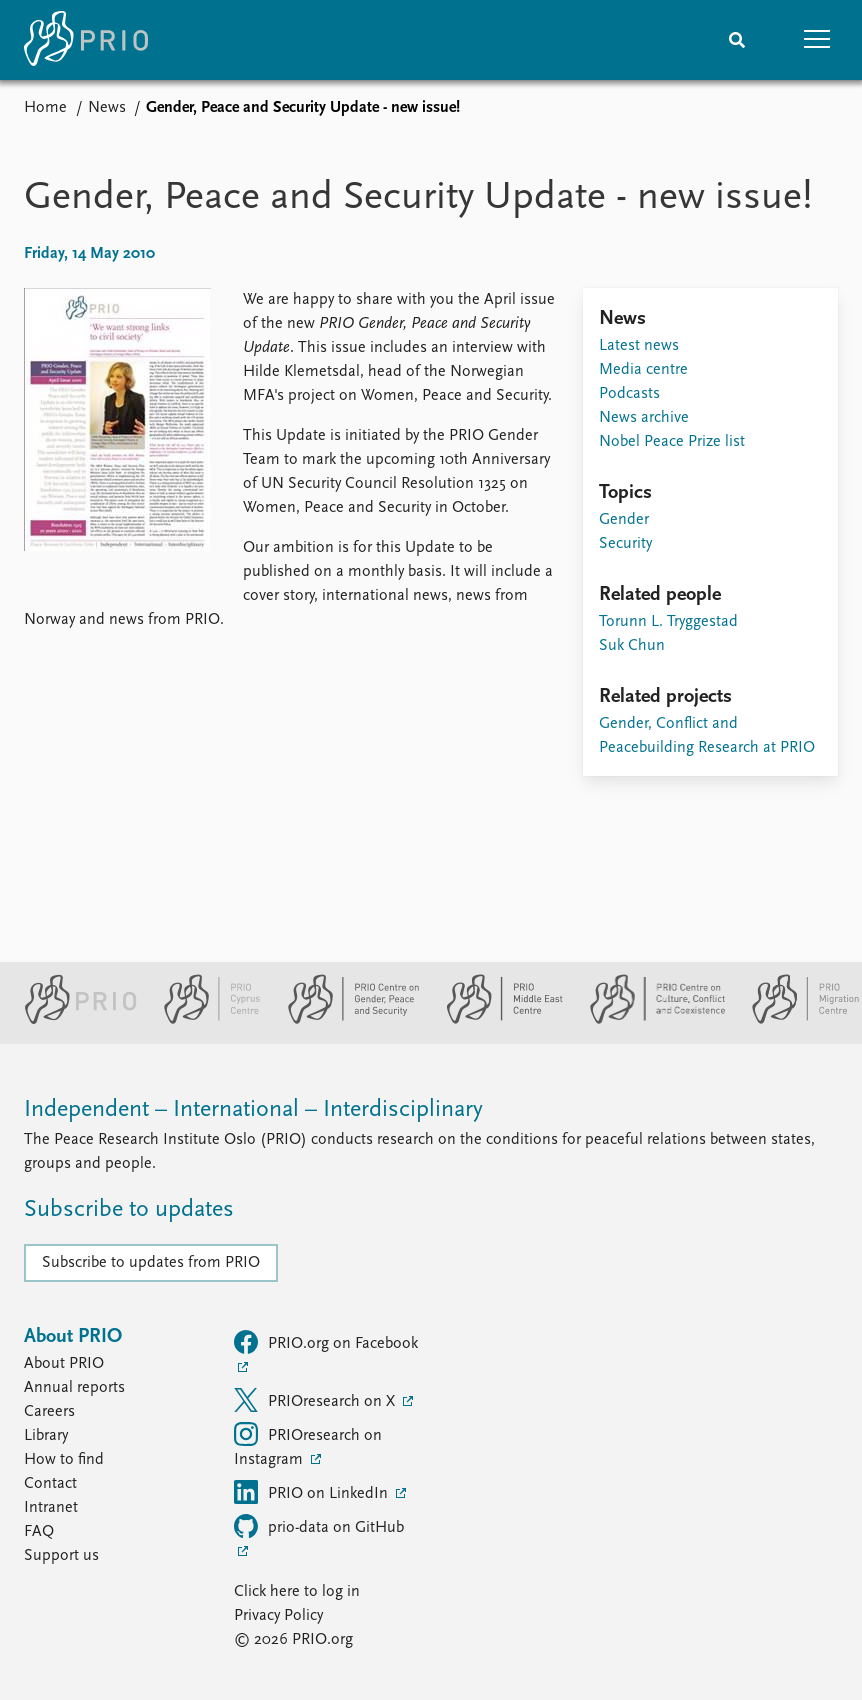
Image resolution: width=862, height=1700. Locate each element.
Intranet (51, 1508)
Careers (49, 1412)
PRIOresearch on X (316, 1400)
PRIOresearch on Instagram (308, 1445)
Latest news (639, 346)
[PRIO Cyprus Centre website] (204, 1020)
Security (625, 544)
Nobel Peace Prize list (672, 442)
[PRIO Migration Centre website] (795, 1020)
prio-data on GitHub (319, 1526)
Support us (61, 1556)
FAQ (39, 1532)
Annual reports (74, 1388)
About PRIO (64, 1364)
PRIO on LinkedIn (313, 1492)
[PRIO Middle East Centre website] (496, 1020)
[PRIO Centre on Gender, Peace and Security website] (345, 1020)
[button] (817, 40)
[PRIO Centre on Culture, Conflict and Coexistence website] (649, 1020)
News (107, 108)
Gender (624, 520)
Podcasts (629, 394)
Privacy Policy (278, 1616)
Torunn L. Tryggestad (668, 622)
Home (45, 108)
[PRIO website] (72, 1020)
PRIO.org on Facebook (326, 1342)
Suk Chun (632, 646)
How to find (64, 1460)
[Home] (86, 40)
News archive (644, 418)
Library (46, 1436)
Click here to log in (297, 1592)
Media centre (643, 370)
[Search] (737, 40)
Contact (50, 1484)
